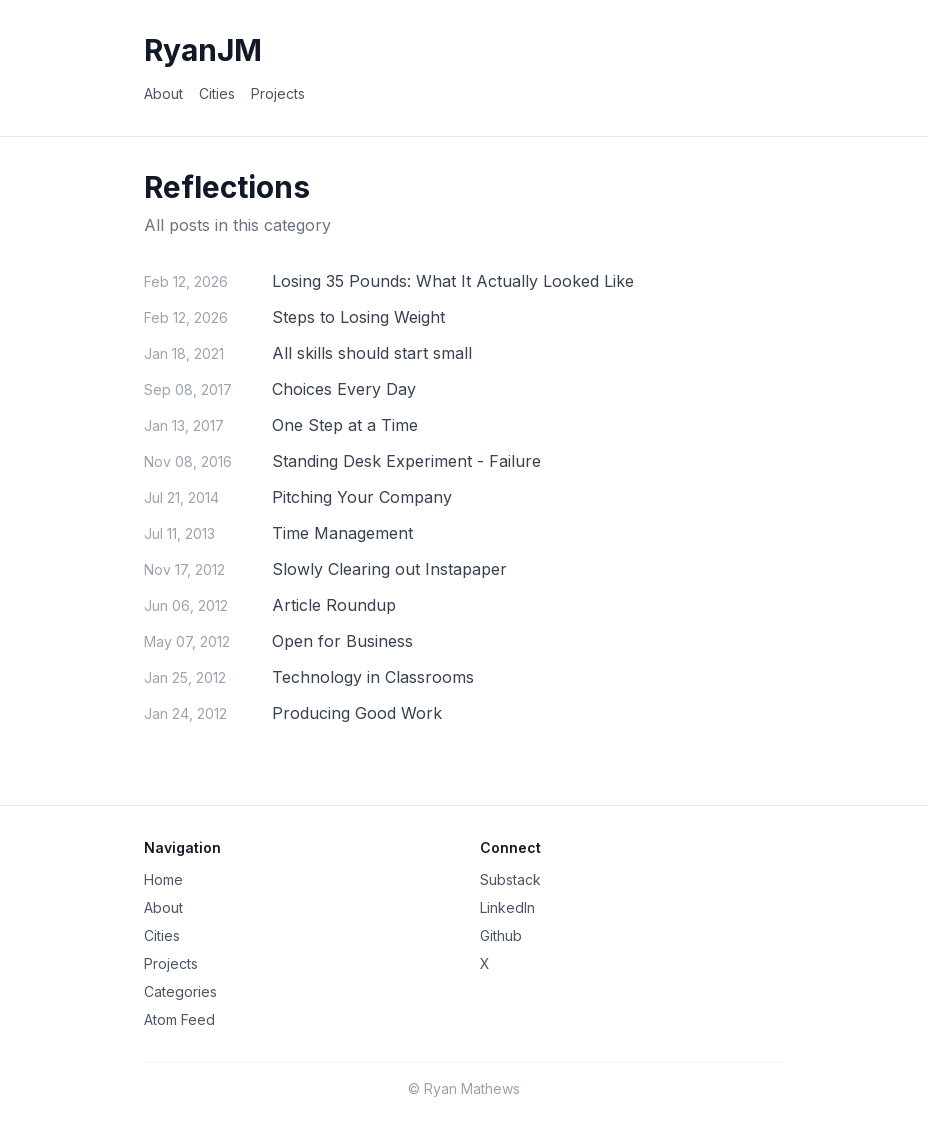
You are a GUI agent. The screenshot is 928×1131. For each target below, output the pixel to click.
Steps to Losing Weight (358, 317)
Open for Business (342, 641)
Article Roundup (334, 605)
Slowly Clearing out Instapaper (389, 569)
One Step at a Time (345, 425)
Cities (217, 93)
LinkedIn (507, 907)
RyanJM (203, 50)
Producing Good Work (357, 713)
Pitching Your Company (362, 497)
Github (501, 935)
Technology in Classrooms (373, 677)
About (163, 93)
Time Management (342, 533)
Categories (180, 991)
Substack (510, 879)
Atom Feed (179, 1019)
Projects (278, 93)
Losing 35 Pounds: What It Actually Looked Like (453, 281)
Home (163, 879)
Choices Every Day (344, 389)
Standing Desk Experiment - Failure (406, 461)
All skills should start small (372, 353)
